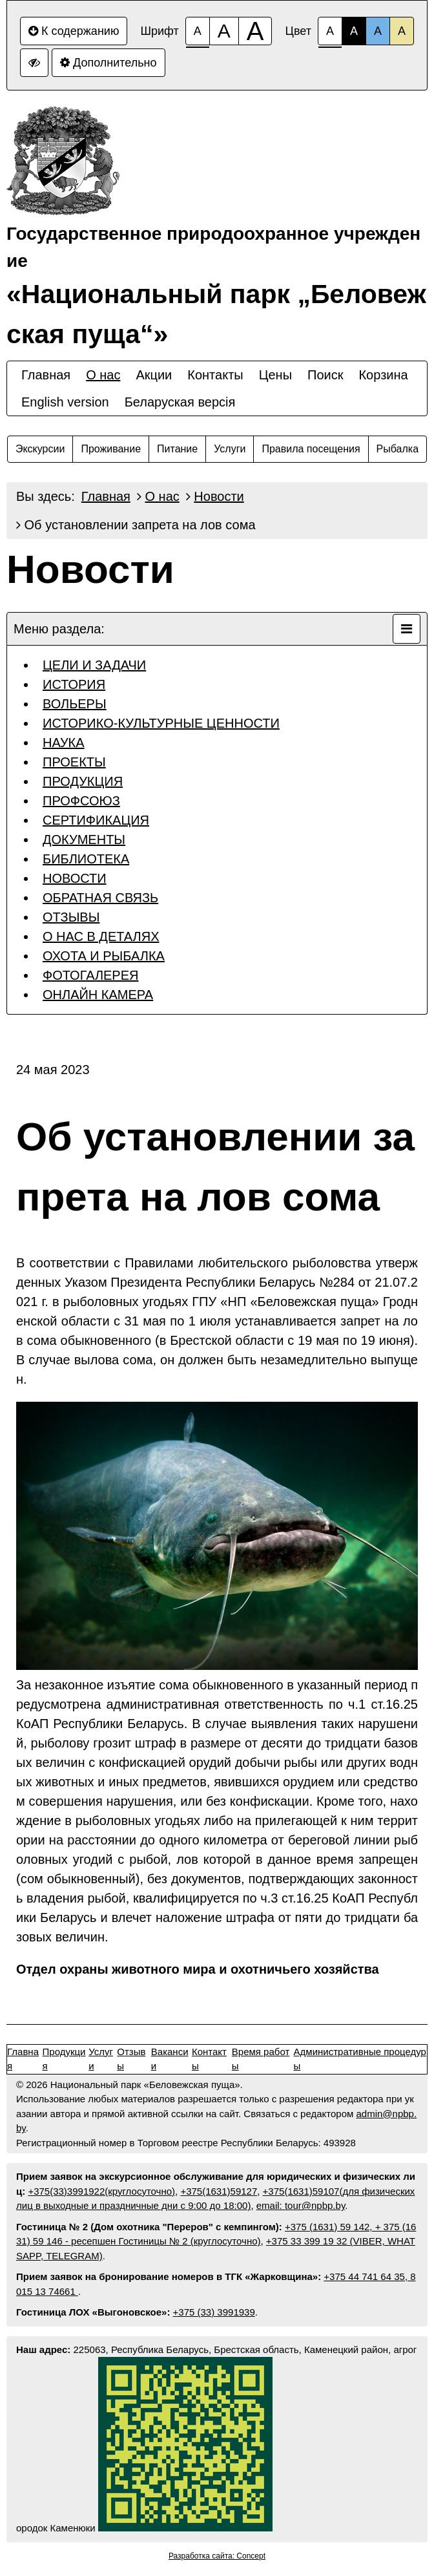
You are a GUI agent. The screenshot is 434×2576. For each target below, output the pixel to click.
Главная (45, 375)
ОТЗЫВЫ (71, 917)
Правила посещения (311, 448)
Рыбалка (397, 448)
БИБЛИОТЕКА (86, 859)
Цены (275, 375)
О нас (103, 375)
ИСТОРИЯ (74, 684)
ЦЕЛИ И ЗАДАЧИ (94, 665)
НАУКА (64, 742)
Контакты (215, 375)
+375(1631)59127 (218, 2191)
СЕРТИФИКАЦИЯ (96, 820)
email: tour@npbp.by (301, 2205)
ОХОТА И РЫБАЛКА (104, 956)
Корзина (383, 375)
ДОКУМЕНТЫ (84, 839)
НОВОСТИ (75, 878)
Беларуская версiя (180, 402)
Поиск (325, 375)
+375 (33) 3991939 (214, 2312)
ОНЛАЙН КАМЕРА (98, 994)
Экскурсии (40, 448)
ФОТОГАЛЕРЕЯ (91, 975)
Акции (154, 375)
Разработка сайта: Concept (217, 2555)
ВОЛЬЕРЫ (75, 704)
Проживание (111, 448)
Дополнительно (108, 62)
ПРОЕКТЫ (74, 762)
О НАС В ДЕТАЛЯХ (101, 936)
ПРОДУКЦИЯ (83, 781)
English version (65, 402)
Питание (177, 448)
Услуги (229, 448)
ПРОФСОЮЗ (81, 801)
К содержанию (73, 31)
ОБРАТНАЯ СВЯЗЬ (100, 898)
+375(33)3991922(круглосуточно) (101, 2191)
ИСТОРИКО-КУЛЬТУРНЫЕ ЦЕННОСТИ (161, 723)
